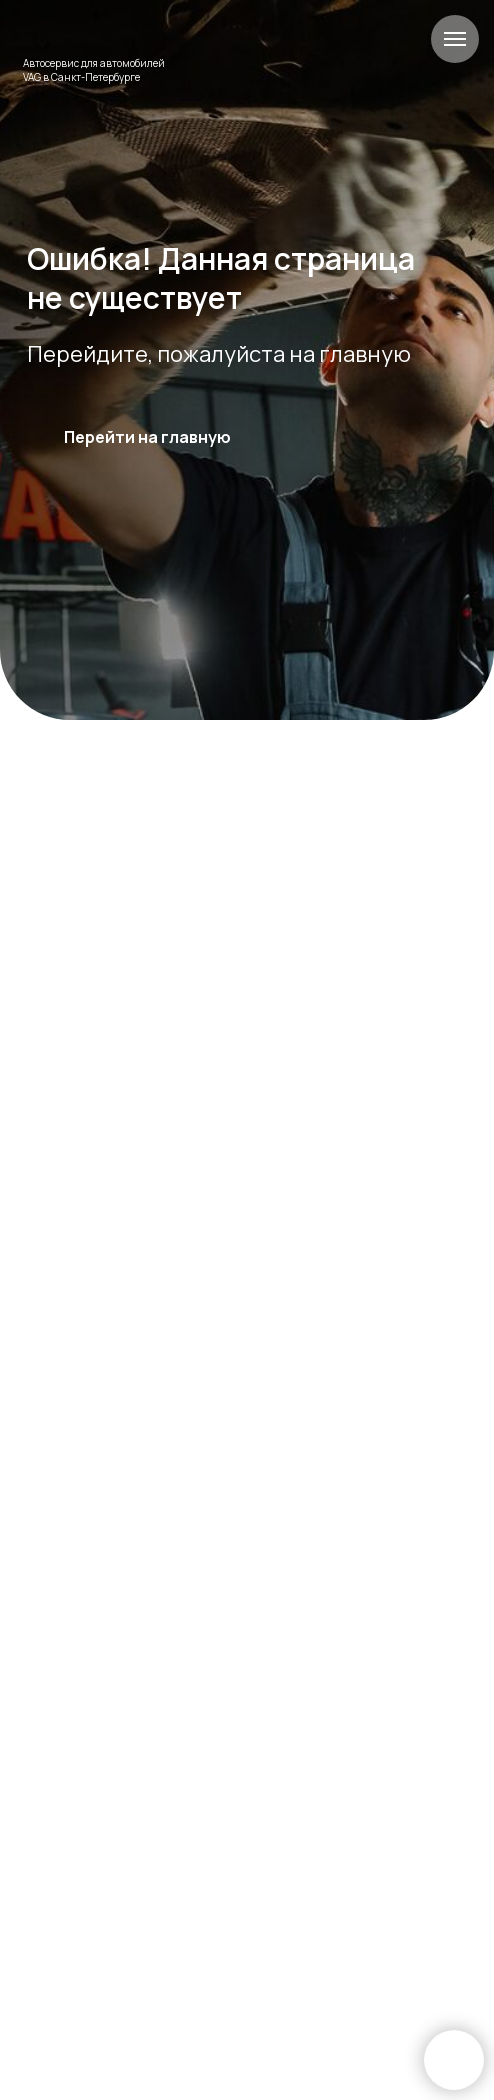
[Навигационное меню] (455, 39)
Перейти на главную (147, 437)
